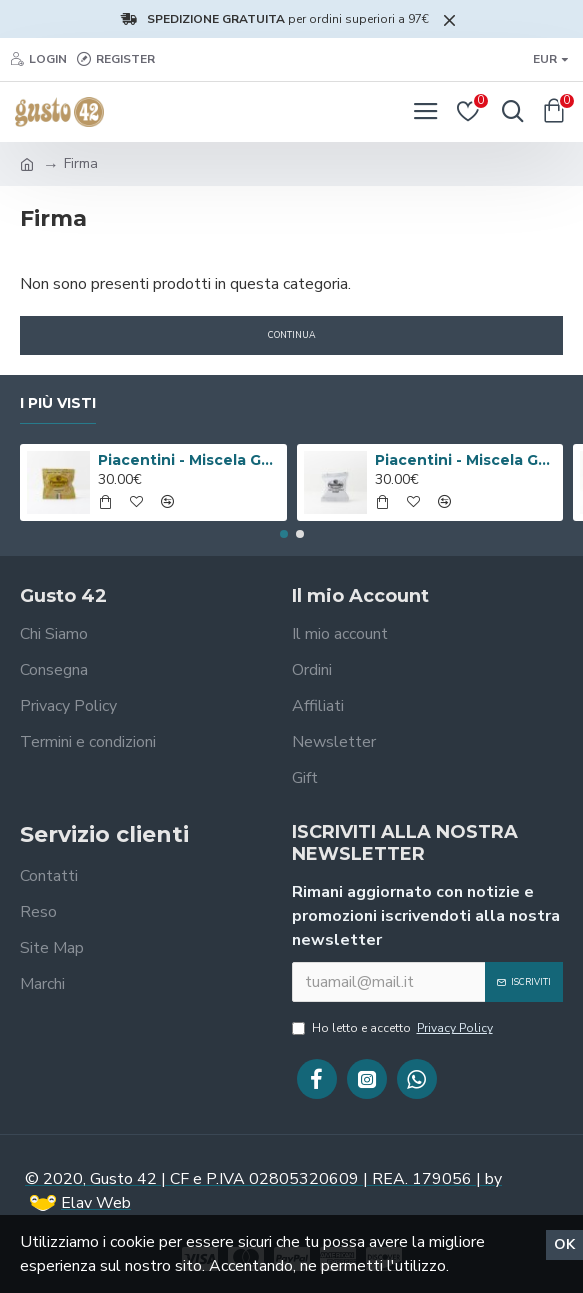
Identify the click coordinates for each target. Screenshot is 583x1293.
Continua (292, 335)
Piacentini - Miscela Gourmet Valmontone (188, 460)
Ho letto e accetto (394, 1028)
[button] (284, 534)
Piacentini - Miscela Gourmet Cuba (465, 460)
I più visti (58, 403)
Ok (564, 1244)
